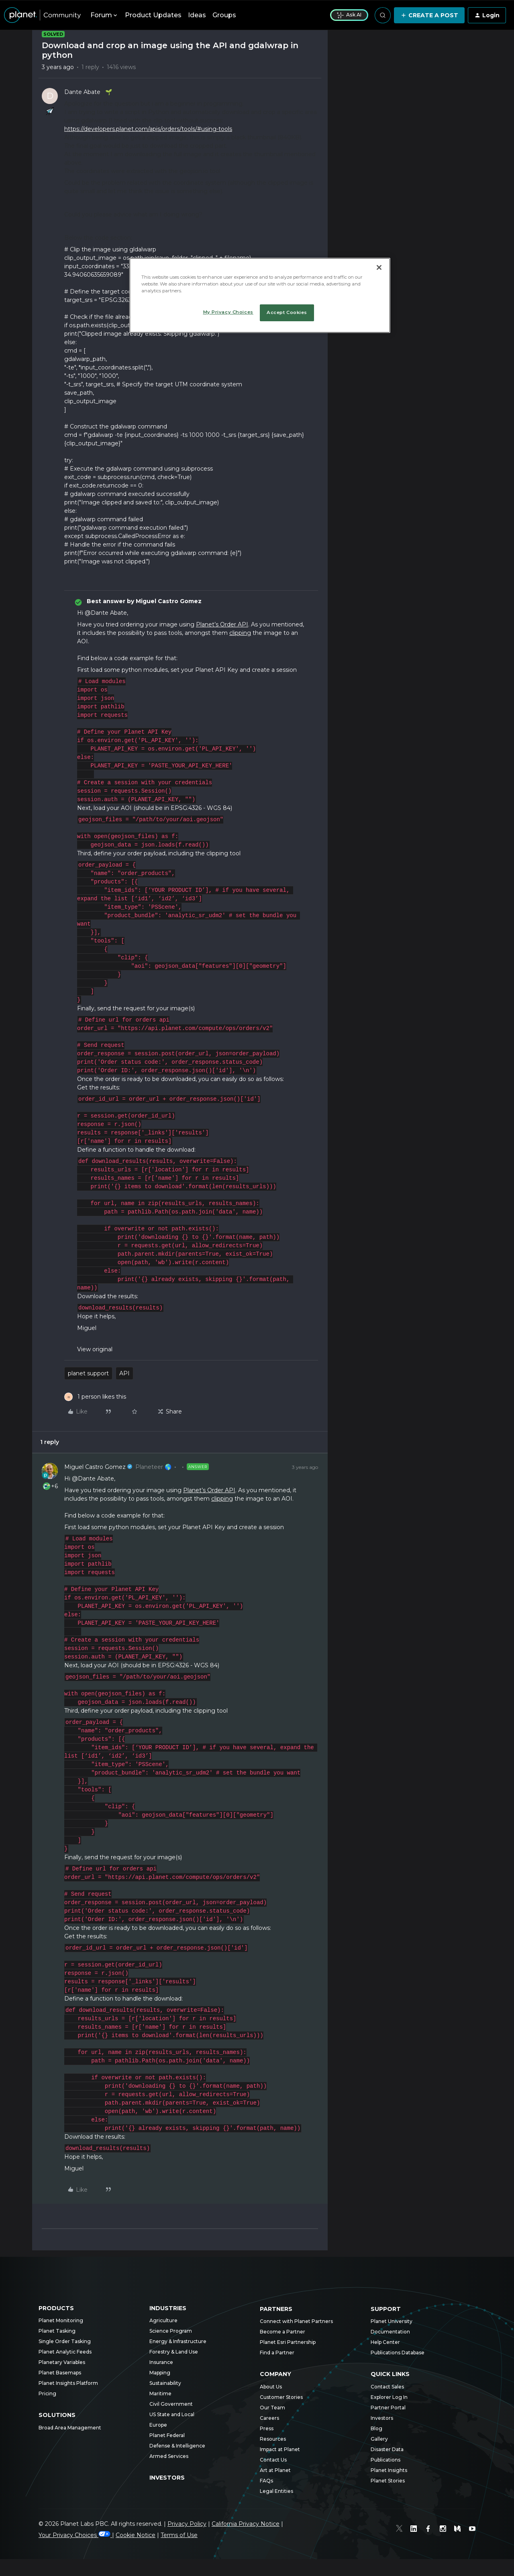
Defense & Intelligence (177, 2446)
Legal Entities (276, 2491)
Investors (167, 2477)
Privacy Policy (186, 2523)
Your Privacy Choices (75, 2535)
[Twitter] (400, 2530)
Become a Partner (282, 2332)
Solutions (57, 2415)
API (124, 1373)
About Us (271, 2387)
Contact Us (273, 2460)
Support (386, 2309)
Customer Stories (281, 2397)
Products (56, 2308)
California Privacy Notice (245, 2523)
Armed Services (168, 2456)
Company (275, 2374)
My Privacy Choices (228, 312)
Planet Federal (167, 2435)
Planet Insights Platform (68, 2383)
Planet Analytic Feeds (65, 2352)
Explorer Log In (389, 2397)
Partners (276, 2309)
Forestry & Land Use (173, 2352)
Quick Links (390, 2374)
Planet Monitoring (61, 2320)
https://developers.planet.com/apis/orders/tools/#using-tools (148, 129)
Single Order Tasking (65, 2341)
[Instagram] (443, 2530)
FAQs (266, 2481)
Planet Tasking (57, 2331)
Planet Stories (388, 2481)
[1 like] (95, 1397)
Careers (269, 2418)
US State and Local (171, 2414)
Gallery (379, 2439)
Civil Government (171, 2404)
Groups (224, 15)
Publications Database (397, 2353)
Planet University (391, 2321)
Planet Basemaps (60, 2373)
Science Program (170, 2331)
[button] (429, 15)
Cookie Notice (135, 2535)
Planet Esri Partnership (288, 2342)
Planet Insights (389, 2470)
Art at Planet (275, 2470)
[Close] (379, 267)
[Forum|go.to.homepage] (42, 15)
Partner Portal (388, 2408)
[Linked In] (414, 2530)
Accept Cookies (287, 312)
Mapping (159, 2373)
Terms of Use (179, 2535)
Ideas (197, 15)
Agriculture (163, 2320)
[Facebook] (429, 2530)
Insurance (161, 2362)
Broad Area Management (70, 2428)
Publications (385, 2460)
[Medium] (458, 2530)
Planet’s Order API (222, 624)
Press (266, 2428)
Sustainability (165, 2383)
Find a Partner (277, 2353)
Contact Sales (387, 2387)
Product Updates (153, 15)
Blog (376, 2428)
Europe (158, 2425)
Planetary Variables (62, 2362)
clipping (240, 632)
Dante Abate (82, 92)
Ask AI (349, 15)
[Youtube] (472, 2530)
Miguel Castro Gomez (95, 1467)
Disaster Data (387, 2449)
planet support (88, 1373)
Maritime (160, 2393)
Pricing (47, 2393)
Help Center (385, 2342)
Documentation (390, 2332)
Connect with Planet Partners (296, 2321)
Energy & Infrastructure (177, 2341)
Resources (273, 2439)
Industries (167, 2308)
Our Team (272, 2408)
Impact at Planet (280, 2449)
